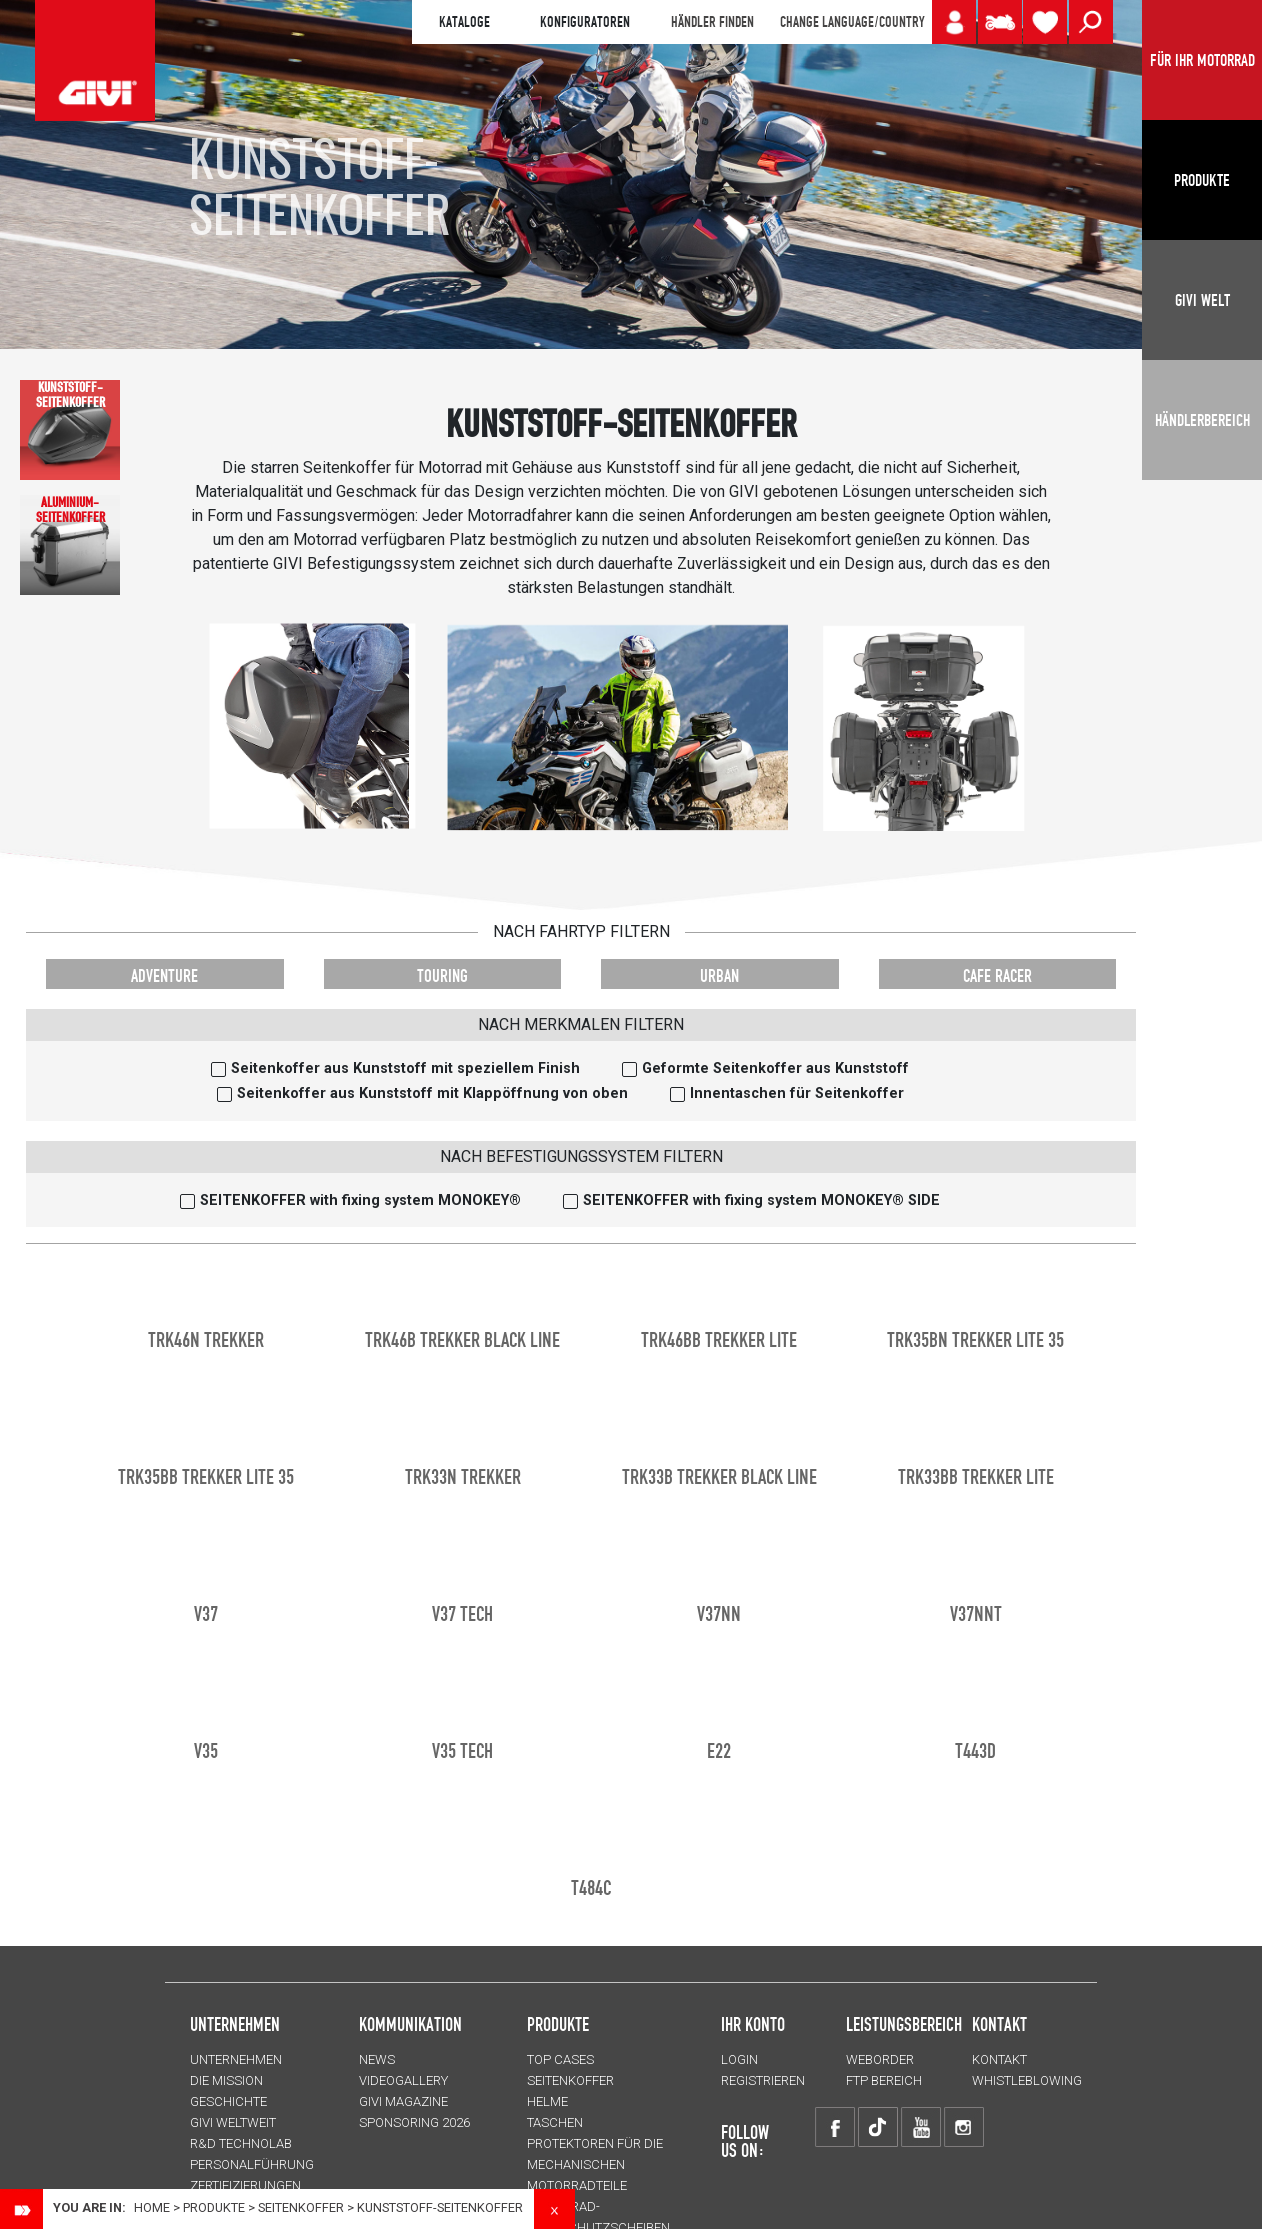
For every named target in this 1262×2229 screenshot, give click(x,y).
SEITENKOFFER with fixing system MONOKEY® (360, 1200)
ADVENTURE (164, 975)
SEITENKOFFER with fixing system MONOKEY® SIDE (761, 1200)
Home (152, 2207)
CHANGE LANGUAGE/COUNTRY (852, 22)
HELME (547, 2101)
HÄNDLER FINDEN (712, 22)
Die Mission (226, 2080)
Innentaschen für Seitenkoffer (797, 1093)
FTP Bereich (884, 2080)
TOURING (442, 975)
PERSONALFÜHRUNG (252, 2164)
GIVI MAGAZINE (403, 2101)
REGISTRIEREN (763, 2080)
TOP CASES (560, 2059)
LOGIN (739, 2059)
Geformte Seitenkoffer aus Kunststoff (775, 1068)
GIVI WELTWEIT (233, 2122)
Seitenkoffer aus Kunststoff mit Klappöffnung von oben (432, 1093)
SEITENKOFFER (301, 2207)
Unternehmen (236, 2059)
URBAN (719, 975)
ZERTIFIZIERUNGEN (245, 2185)
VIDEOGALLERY (403, 2080)
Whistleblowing (1027, 2080)
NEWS (377, 2059)
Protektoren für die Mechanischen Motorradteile (595, 2164)
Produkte (558, 2024)
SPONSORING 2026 (414, 2122)
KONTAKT (999, 2059)
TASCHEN (555, 2122)
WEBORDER (880, 2059)
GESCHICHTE (228, 2101)
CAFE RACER (997, 975)
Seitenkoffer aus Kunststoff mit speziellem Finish (405, 1068)
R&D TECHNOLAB (241, 2143)
